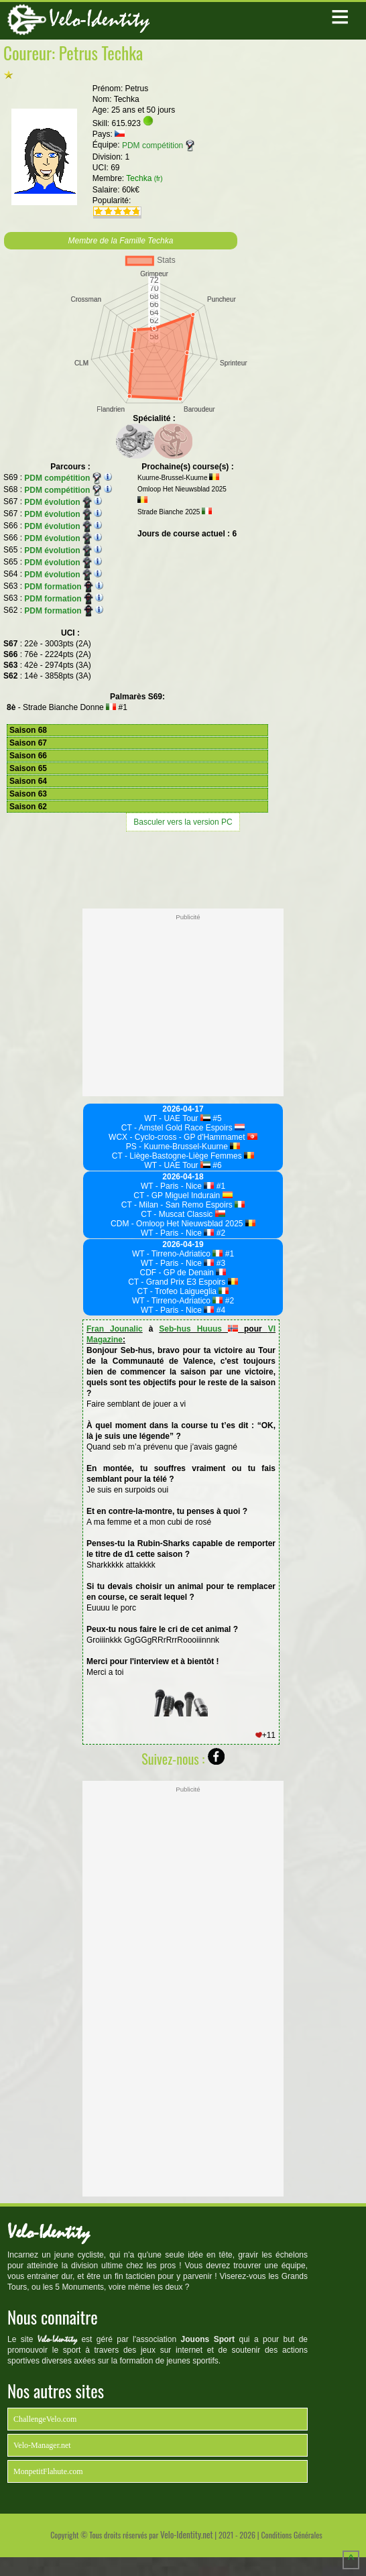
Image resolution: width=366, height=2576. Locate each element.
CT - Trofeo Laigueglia (183, 1291)
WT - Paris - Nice (178, 1186)
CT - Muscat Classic (183, 1214)
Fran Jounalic (114, 1329)
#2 (219, 1233)
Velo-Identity (99, 19)
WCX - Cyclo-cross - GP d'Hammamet (183, 1137)
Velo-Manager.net (42, 2445)
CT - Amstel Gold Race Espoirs (183, 1127)
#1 (219, 1186)
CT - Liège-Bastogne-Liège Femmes (183, 1156)
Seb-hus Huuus (198, 1329)
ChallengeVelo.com (44, 2419)
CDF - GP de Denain (183, 1272)
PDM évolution (58, 502)
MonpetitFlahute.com (48, 2471)
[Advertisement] (183, 868)
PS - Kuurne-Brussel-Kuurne (183, 1146)
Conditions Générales (291, 2534)
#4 (219, 1310)
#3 (219, 1263)
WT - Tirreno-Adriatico (177, 1253)
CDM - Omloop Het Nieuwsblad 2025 (183, 1223)
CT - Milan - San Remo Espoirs (183, 1205)
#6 (216, 1165)
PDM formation (58, 586)
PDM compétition (158, 145)
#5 (216, 1118)
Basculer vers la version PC (182, 822)
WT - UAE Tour (177, 1118)
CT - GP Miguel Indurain (182, 1195)
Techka (144, 178)
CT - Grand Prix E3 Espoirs (183, 1282)
